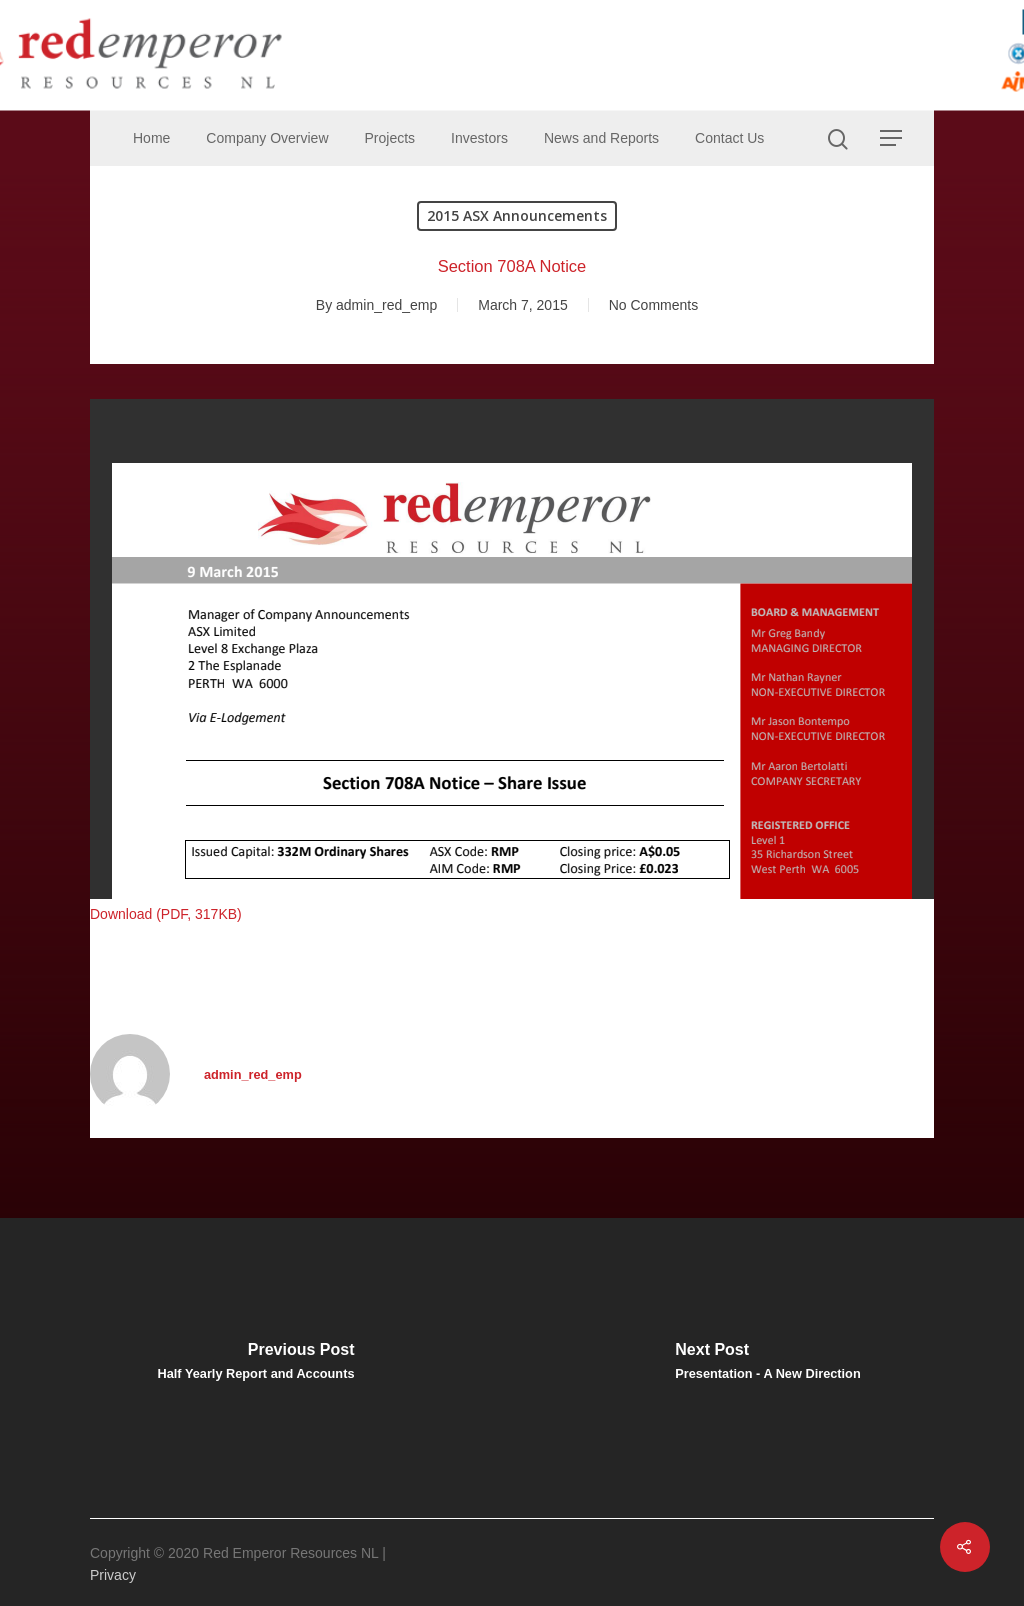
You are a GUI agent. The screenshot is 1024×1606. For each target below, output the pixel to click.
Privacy (113, 1575)
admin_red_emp (386, 305)
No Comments (653, 305)
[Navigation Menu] (892, 138)
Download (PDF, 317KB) (166, 914)
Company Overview (267, 138)
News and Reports (601, 138)
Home (151, 138)
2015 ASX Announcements (517, 215)
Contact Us (729, 138)
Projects (390, 138)
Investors (479, 138)
